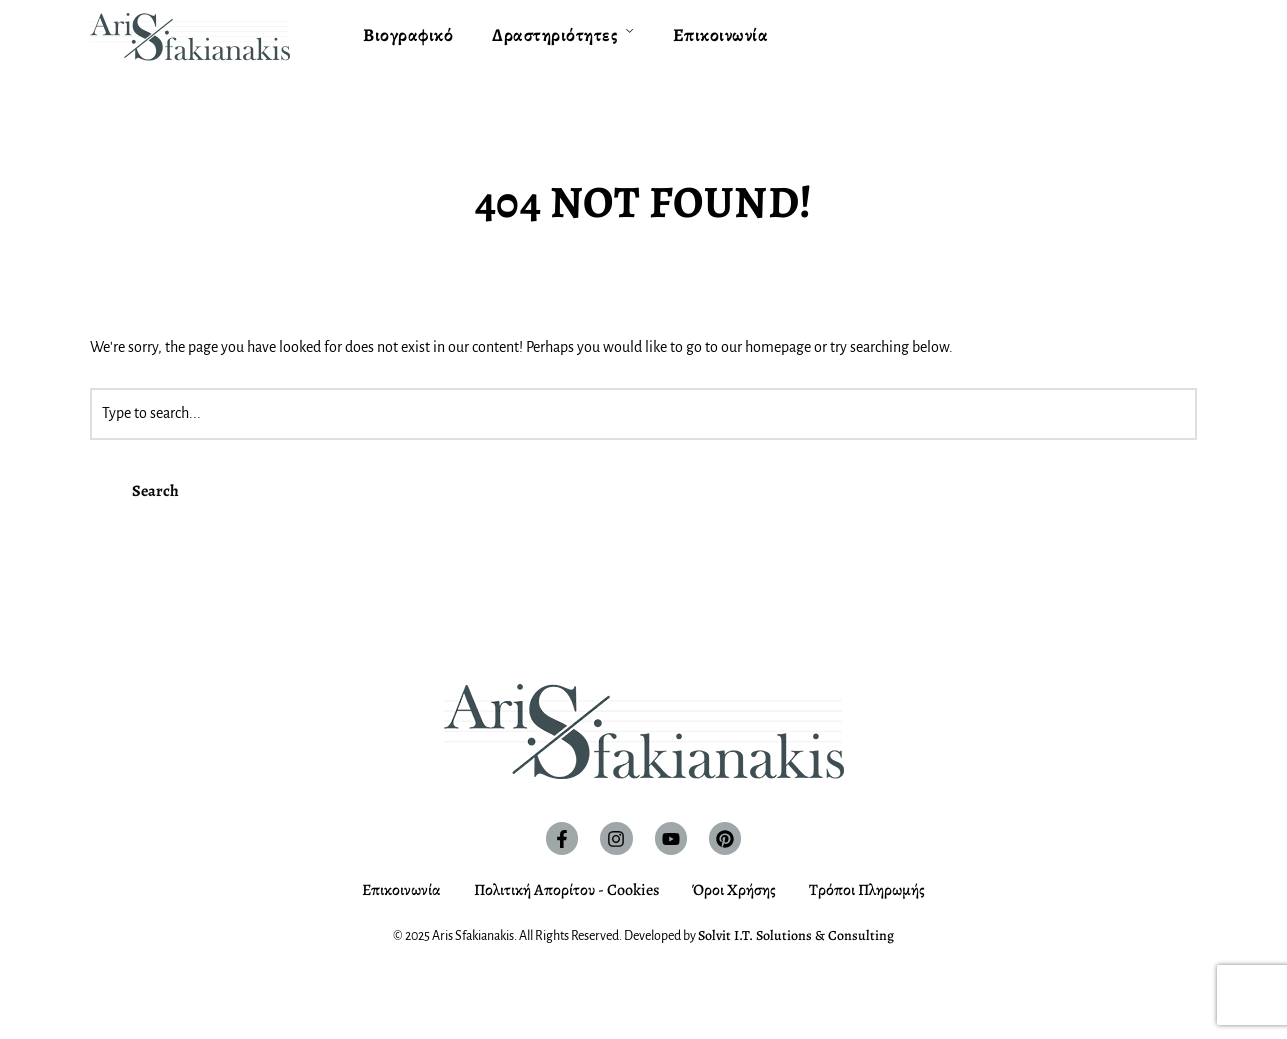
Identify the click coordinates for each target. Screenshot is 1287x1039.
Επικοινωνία (721, 35)
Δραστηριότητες (555, 35)
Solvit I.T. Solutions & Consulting (796, 935)
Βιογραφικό (408, 35)
